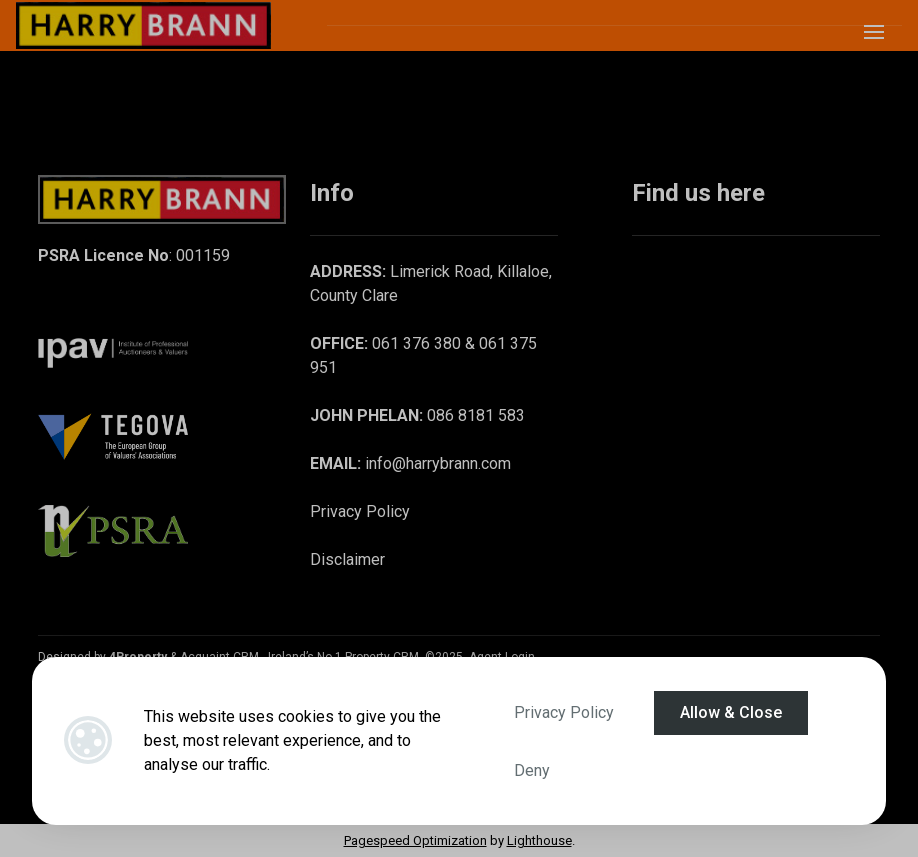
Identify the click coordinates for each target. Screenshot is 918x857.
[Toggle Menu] (874, 38)
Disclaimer (347, 559)
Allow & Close (731, 712)
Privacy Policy (564, 712)
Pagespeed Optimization (415, 840)
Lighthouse (539, 840)
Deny (532, 770)
